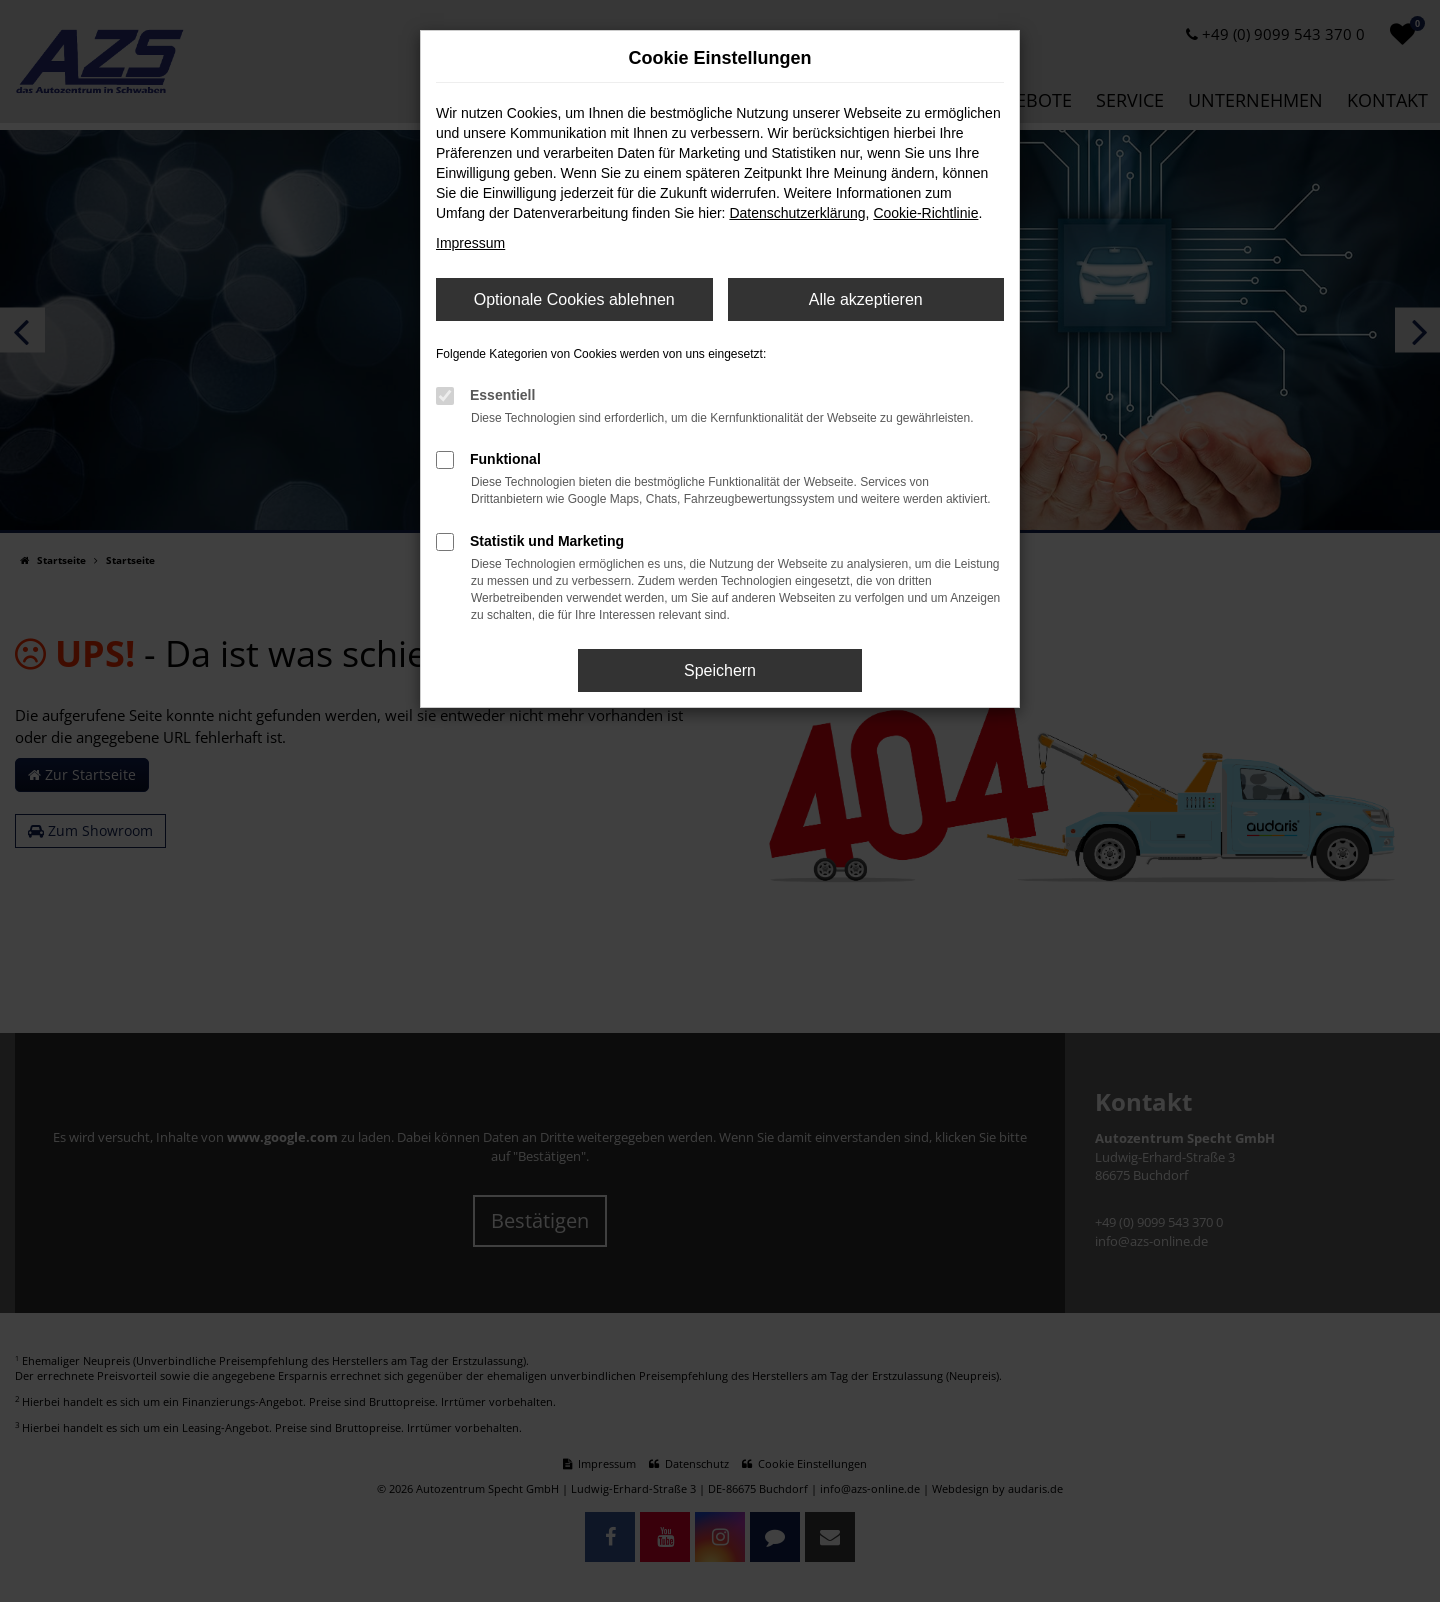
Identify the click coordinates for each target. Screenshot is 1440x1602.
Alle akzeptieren (866, 299)
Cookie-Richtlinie (925, 213)
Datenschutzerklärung (797, 213)
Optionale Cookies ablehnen (574, 299)
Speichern (720, 670)
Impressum (470, 243)
